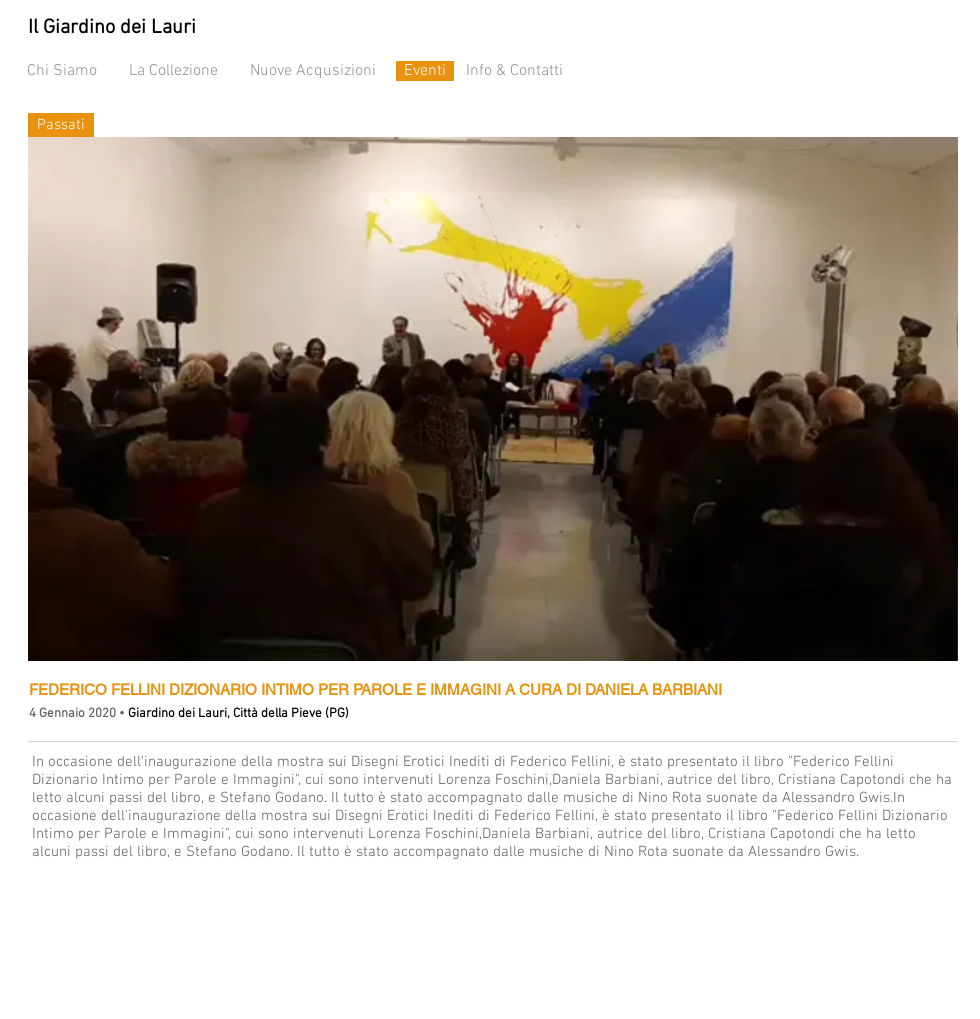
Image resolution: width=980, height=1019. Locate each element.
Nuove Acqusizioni (313, 71)
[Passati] (61, 125)
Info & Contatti (514, 71)
